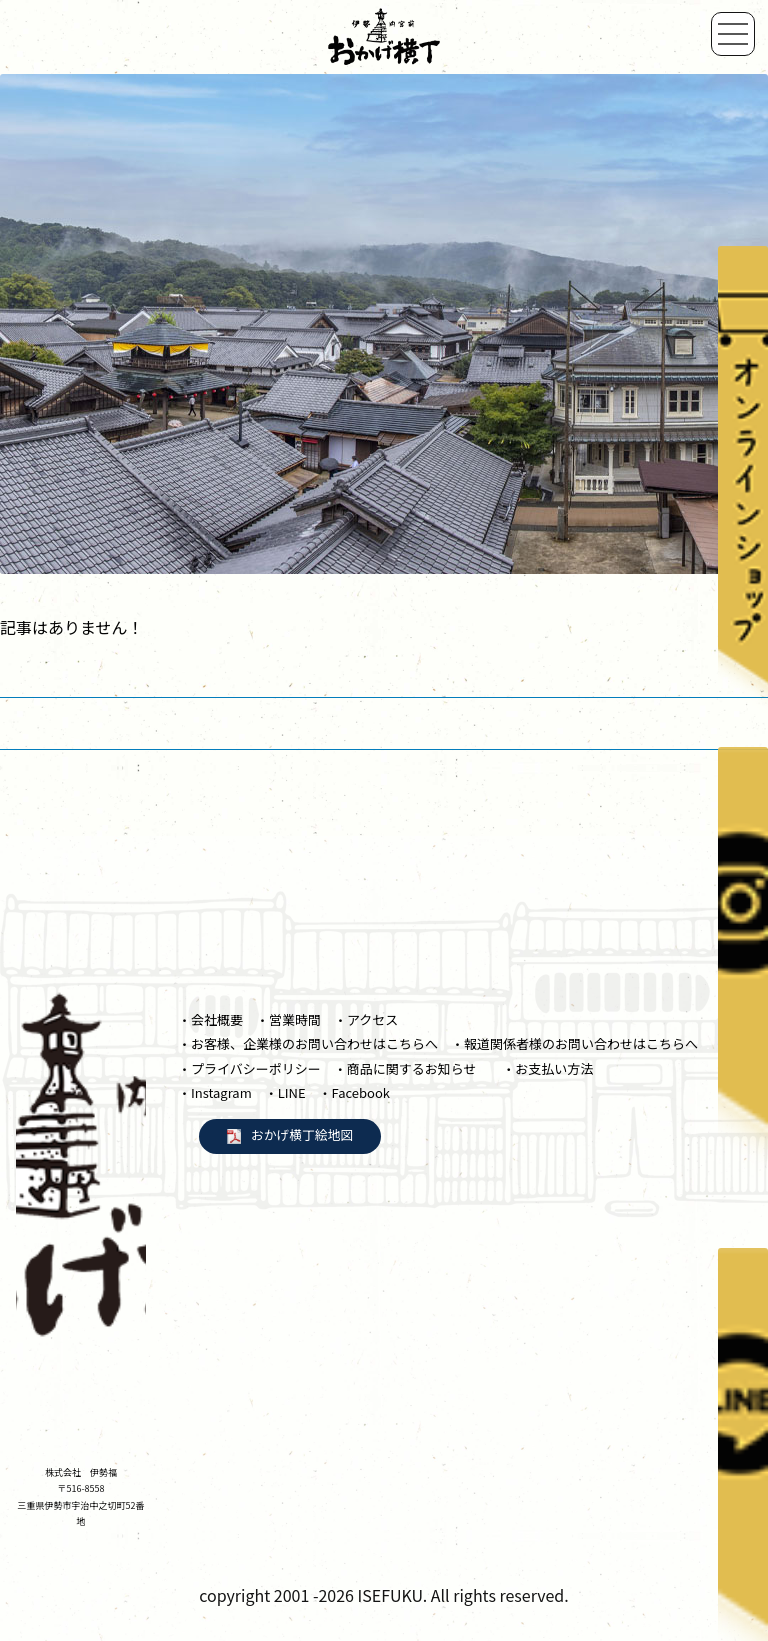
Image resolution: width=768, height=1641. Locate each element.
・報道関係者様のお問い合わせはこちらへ (574, 1043)
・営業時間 (288, 1019)
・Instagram (215, 1092)
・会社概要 (210, 1019)
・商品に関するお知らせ (412, 1068)
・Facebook (354, 1092)
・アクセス (366, 1019)
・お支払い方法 (547, 1068)
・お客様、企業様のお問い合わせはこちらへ (308, 1043)
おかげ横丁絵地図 (302, 1134)
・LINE (285, 1092)
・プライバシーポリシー (249, 1068)
